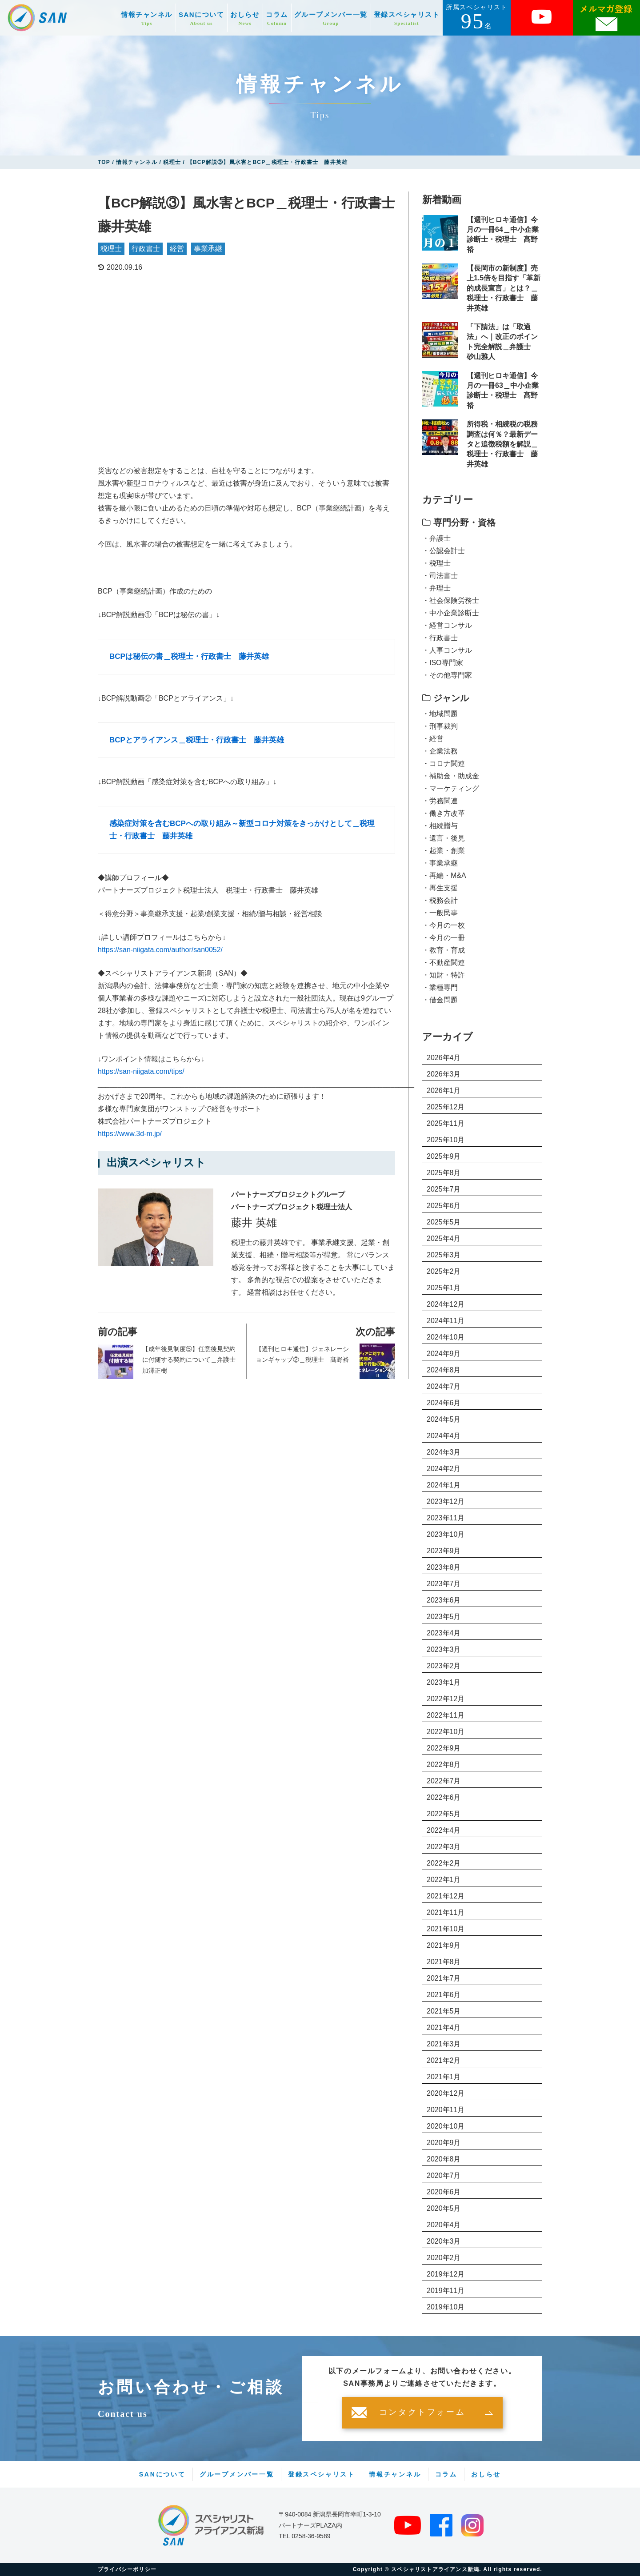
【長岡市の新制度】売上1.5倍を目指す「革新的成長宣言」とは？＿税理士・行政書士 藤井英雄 (503, 288)
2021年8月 (444, 1962)
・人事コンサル (447, 650)
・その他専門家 (447, 675)
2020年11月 (445, 2109)
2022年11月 (445, 1715)
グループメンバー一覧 (331, 18)
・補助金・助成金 (450, 776)
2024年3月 (444, 1452)
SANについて (201, 18)
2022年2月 (444, 1863)
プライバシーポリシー (127, 2569)
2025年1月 (444, 1288)
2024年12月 (445, 1304)
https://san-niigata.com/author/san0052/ (160, 949)
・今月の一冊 (443, 937)
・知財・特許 (443, 975)
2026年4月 (444, 1057)
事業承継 (208, 248)
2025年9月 (444, 1156)
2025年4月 (444, 1238)
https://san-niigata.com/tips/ (141, 1071)
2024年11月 (445, 1320)
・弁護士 (436, 538)
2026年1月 (444, 1090)
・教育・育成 (443, 950)
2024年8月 (444, 1370)
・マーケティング (450, 788)
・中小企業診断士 (450, 613)
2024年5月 (444, 1419)
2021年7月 (444, 1978)
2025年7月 (444, 1189)
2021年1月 (444, 2077)
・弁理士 (436, 588)
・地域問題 (440, 714)
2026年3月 (444, 1074)
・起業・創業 (443, 850)
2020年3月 (444, 2241)
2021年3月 (444, 2044)
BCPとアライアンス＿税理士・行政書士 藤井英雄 (196, 740)
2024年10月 (445, 1337)
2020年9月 (444, 2142)
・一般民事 (440, 913)
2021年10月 (445, 1929)
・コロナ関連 (443, 763)
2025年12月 (445, 1107)
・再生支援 (440, 888)
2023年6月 (444, 1600)
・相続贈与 (440, 825)
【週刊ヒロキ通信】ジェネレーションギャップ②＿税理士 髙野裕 (302, 1354)
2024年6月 (444, 1403)
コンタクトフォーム (422, 2412)
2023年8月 (444, 1567)
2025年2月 (444, 1271)
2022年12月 (445, 1699)
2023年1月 (444, 1682)
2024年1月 (444, 1485)
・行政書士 (440, 638)
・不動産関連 (443, 962)
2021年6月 (444, 1994)
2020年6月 (444, 2192)
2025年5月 (444, 1222)
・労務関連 (440, 801)
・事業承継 (440, 863)
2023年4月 (444, 1633)
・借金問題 (440, 1000)
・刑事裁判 (440, 726)
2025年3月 (444, 1255)
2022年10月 (445, 1731)
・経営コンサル (447, 625)
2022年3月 (444, 1846)
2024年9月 (444, 1353)
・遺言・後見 (443, 838)
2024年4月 (444, 1436)
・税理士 (436, 563)
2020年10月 (445, 2126)
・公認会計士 (443, 550)
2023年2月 (444, 1666)
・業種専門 (440, 987)
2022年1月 (444, 1879)
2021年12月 (445, 1896)
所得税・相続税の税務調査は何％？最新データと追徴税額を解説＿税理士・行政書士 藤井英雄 (502, 444)
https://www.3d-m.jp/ (130, 1133)
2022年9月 (444, 1748)
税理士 (111, 248)
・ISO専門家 (442, 662)
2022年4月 (444, 1830)
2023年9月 (444, 1551)
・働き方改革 (443, 813)
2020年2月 (444, 2257)
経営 (177, 248)
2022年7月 (444, 1781)
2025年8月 (444, 1172)
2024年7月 (444, 1386)
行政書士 (146, 248)
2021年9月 (444, 1945)
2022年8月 (444, 1764)
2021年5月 (444, 2011)
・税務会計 (440, 900)
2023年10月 (445, 1534)
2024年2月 (444, 1468)
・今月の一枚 (443, 925)
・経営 (433, 738)
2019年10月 (445, 2307)
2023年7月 (444, 1583)
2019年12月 (445, 2274)
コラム (277, 18)
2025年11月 (445, 1123)
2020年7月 (444, 2175)
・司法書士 (440, 575)
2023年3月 (444, 1649)
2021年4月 (444, 2027)
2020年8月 (444, 2159)
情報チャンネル (146, 18)
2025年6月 (444, 1205)
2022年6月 (444, 1797)
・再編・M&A (444, 875)
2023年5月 (444, 1616)
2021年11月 (445, 1912)
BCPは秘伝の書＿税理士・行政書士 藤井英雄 (189, 656)
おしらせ (245, 18)
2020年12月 (445, 2093)
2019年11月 (445, 2290)
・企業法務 (440, 751)
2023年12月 (445, 1501)
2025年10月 (445, 1140)
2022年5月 (444, 1814)
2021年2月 (444, 2060)
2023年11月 (445, 1518)
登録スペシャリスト (407, 18)
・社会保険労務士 (450, 600)
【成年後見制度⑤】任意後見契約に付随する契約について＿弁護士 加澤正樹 (189, 1359)
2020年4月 (444, 2225)
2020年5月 (444, 2208)
